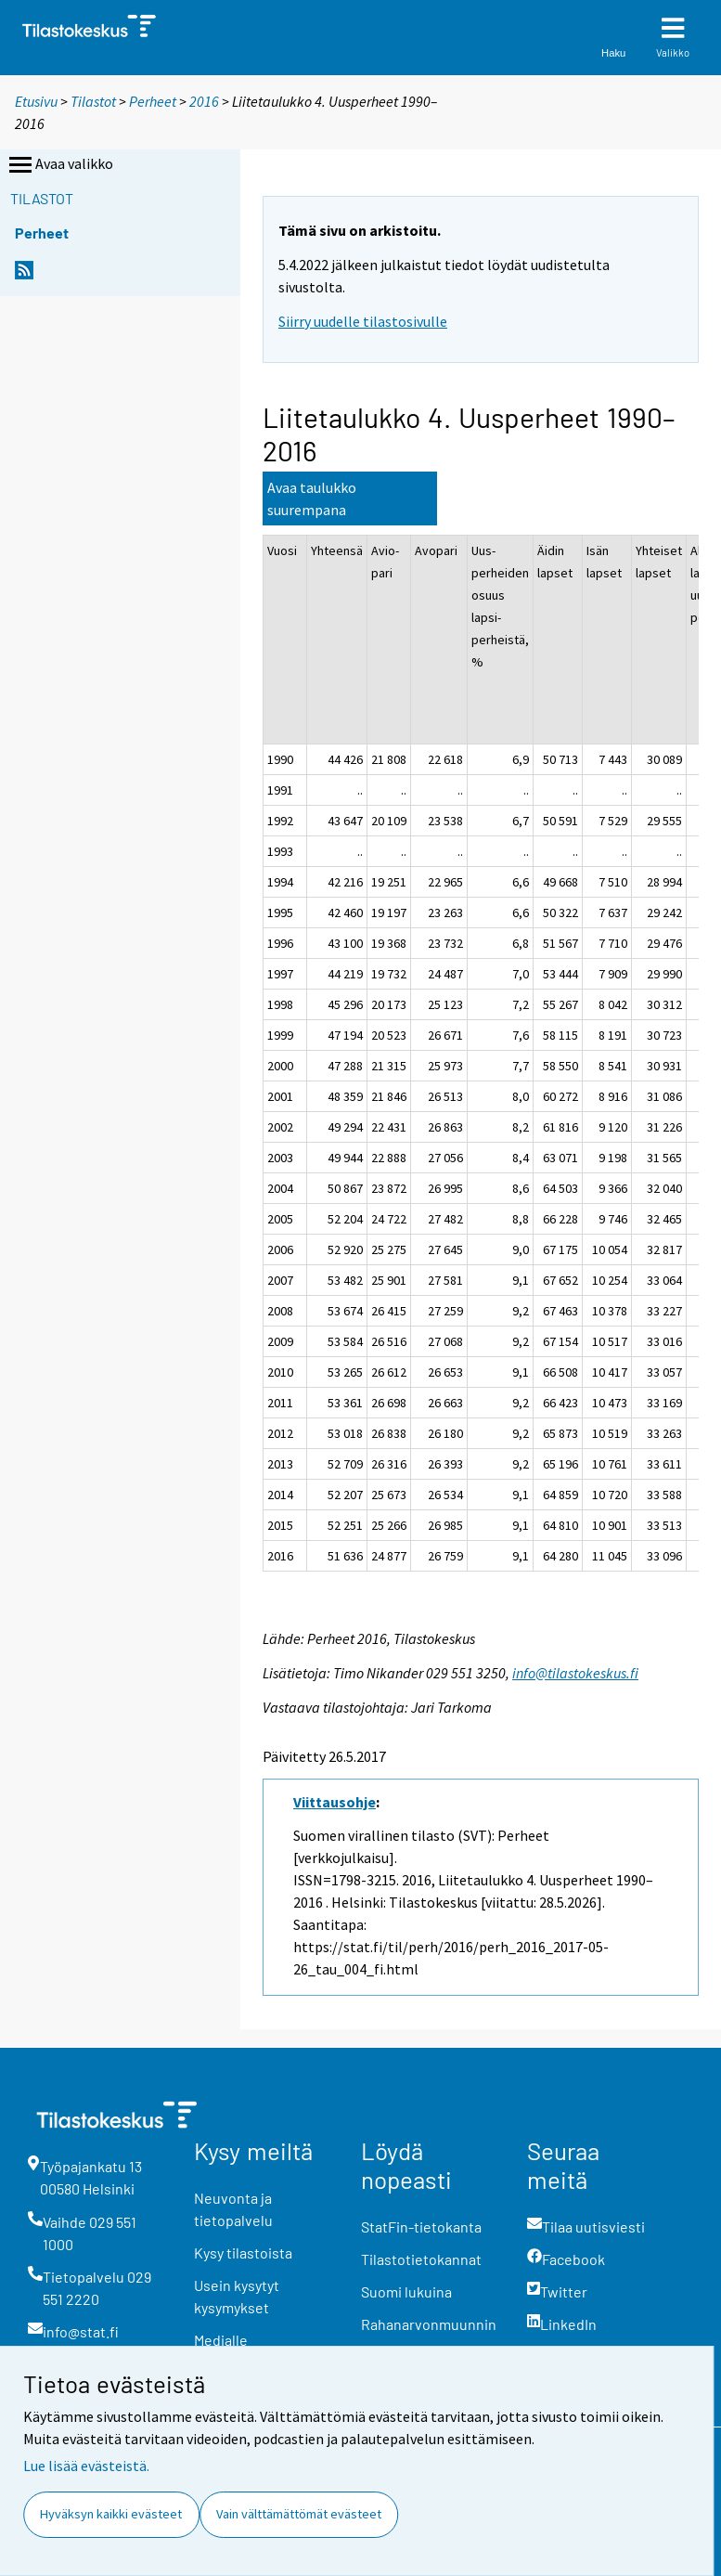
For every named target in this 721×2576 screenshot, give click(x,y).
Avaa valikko (59, 165)
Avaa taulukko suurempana (311, 498)
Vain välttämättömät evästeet (298, 2513)
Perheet (152, 101)
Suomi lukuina (406, 2291)
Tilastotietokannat (421, 2259)
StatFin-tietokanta (421, 2226)
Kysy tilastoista (243, 2252)
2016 (204, 101)
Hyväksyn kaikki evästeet (111, 2513)
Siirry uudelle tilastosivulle (362, 321)
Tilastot (93, 101)
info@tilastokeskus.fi (575, 1672)
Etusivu (36, 101)
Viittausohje (334, 1802)
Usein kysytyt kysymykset (236, 2296)
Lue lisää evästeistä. (86, 2465)
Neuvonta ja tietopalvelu (233, 2209)
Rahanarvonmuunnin (428, 2324)
